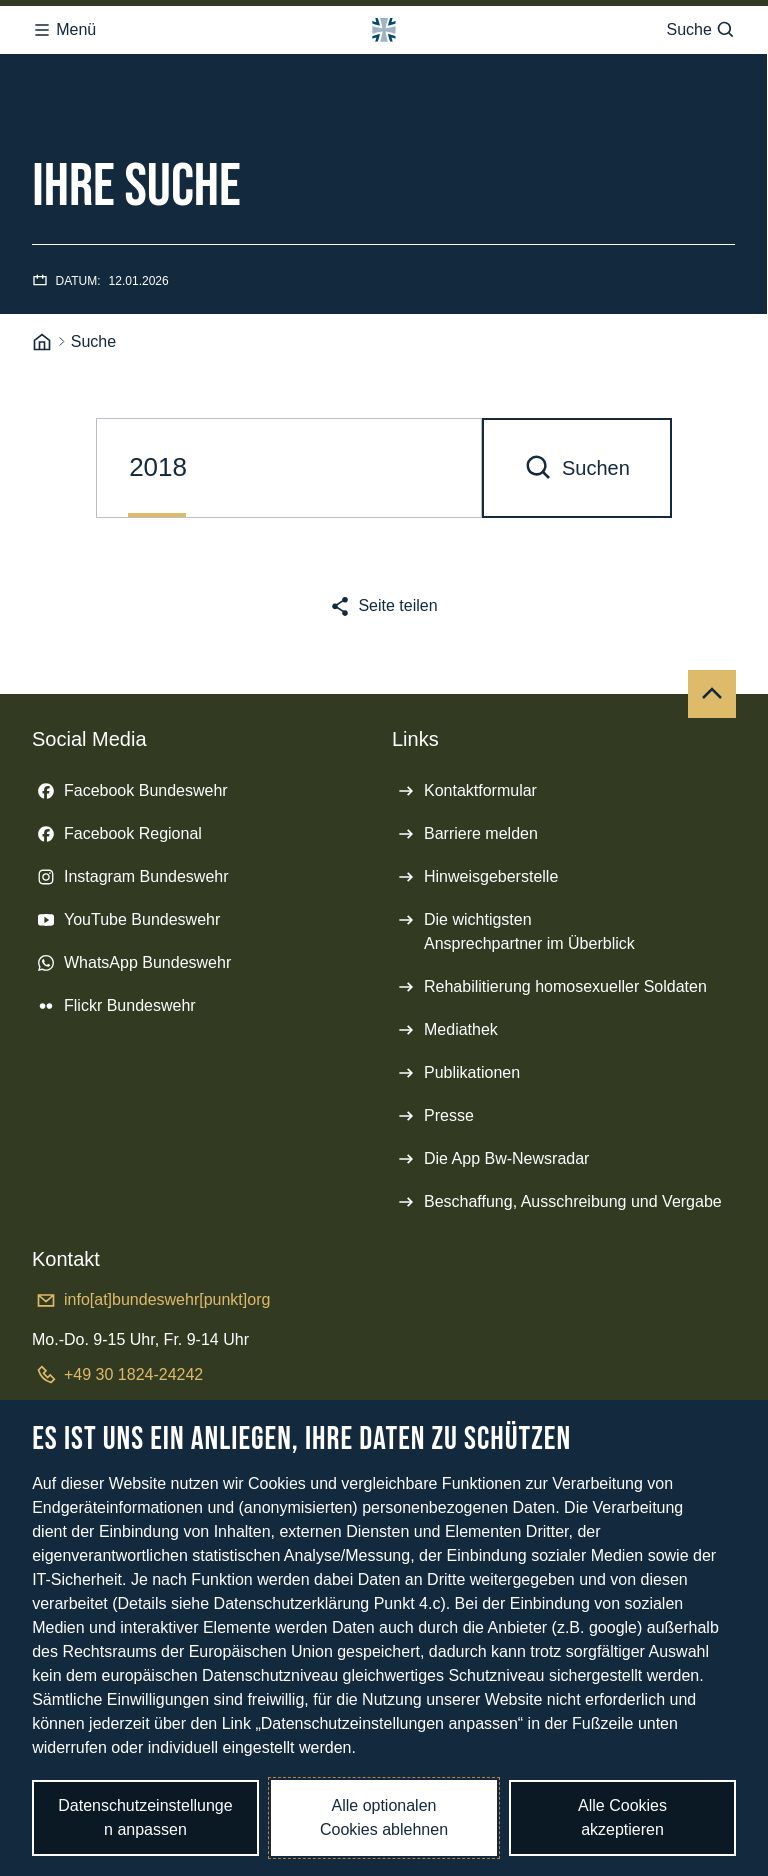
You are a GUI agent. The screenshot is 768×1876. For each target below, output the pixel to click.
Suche (700, 30)
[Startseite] (42, 342)
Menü (64, 30)
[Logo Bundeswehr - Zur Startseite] (384, 30)
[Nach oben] (712, 694)
